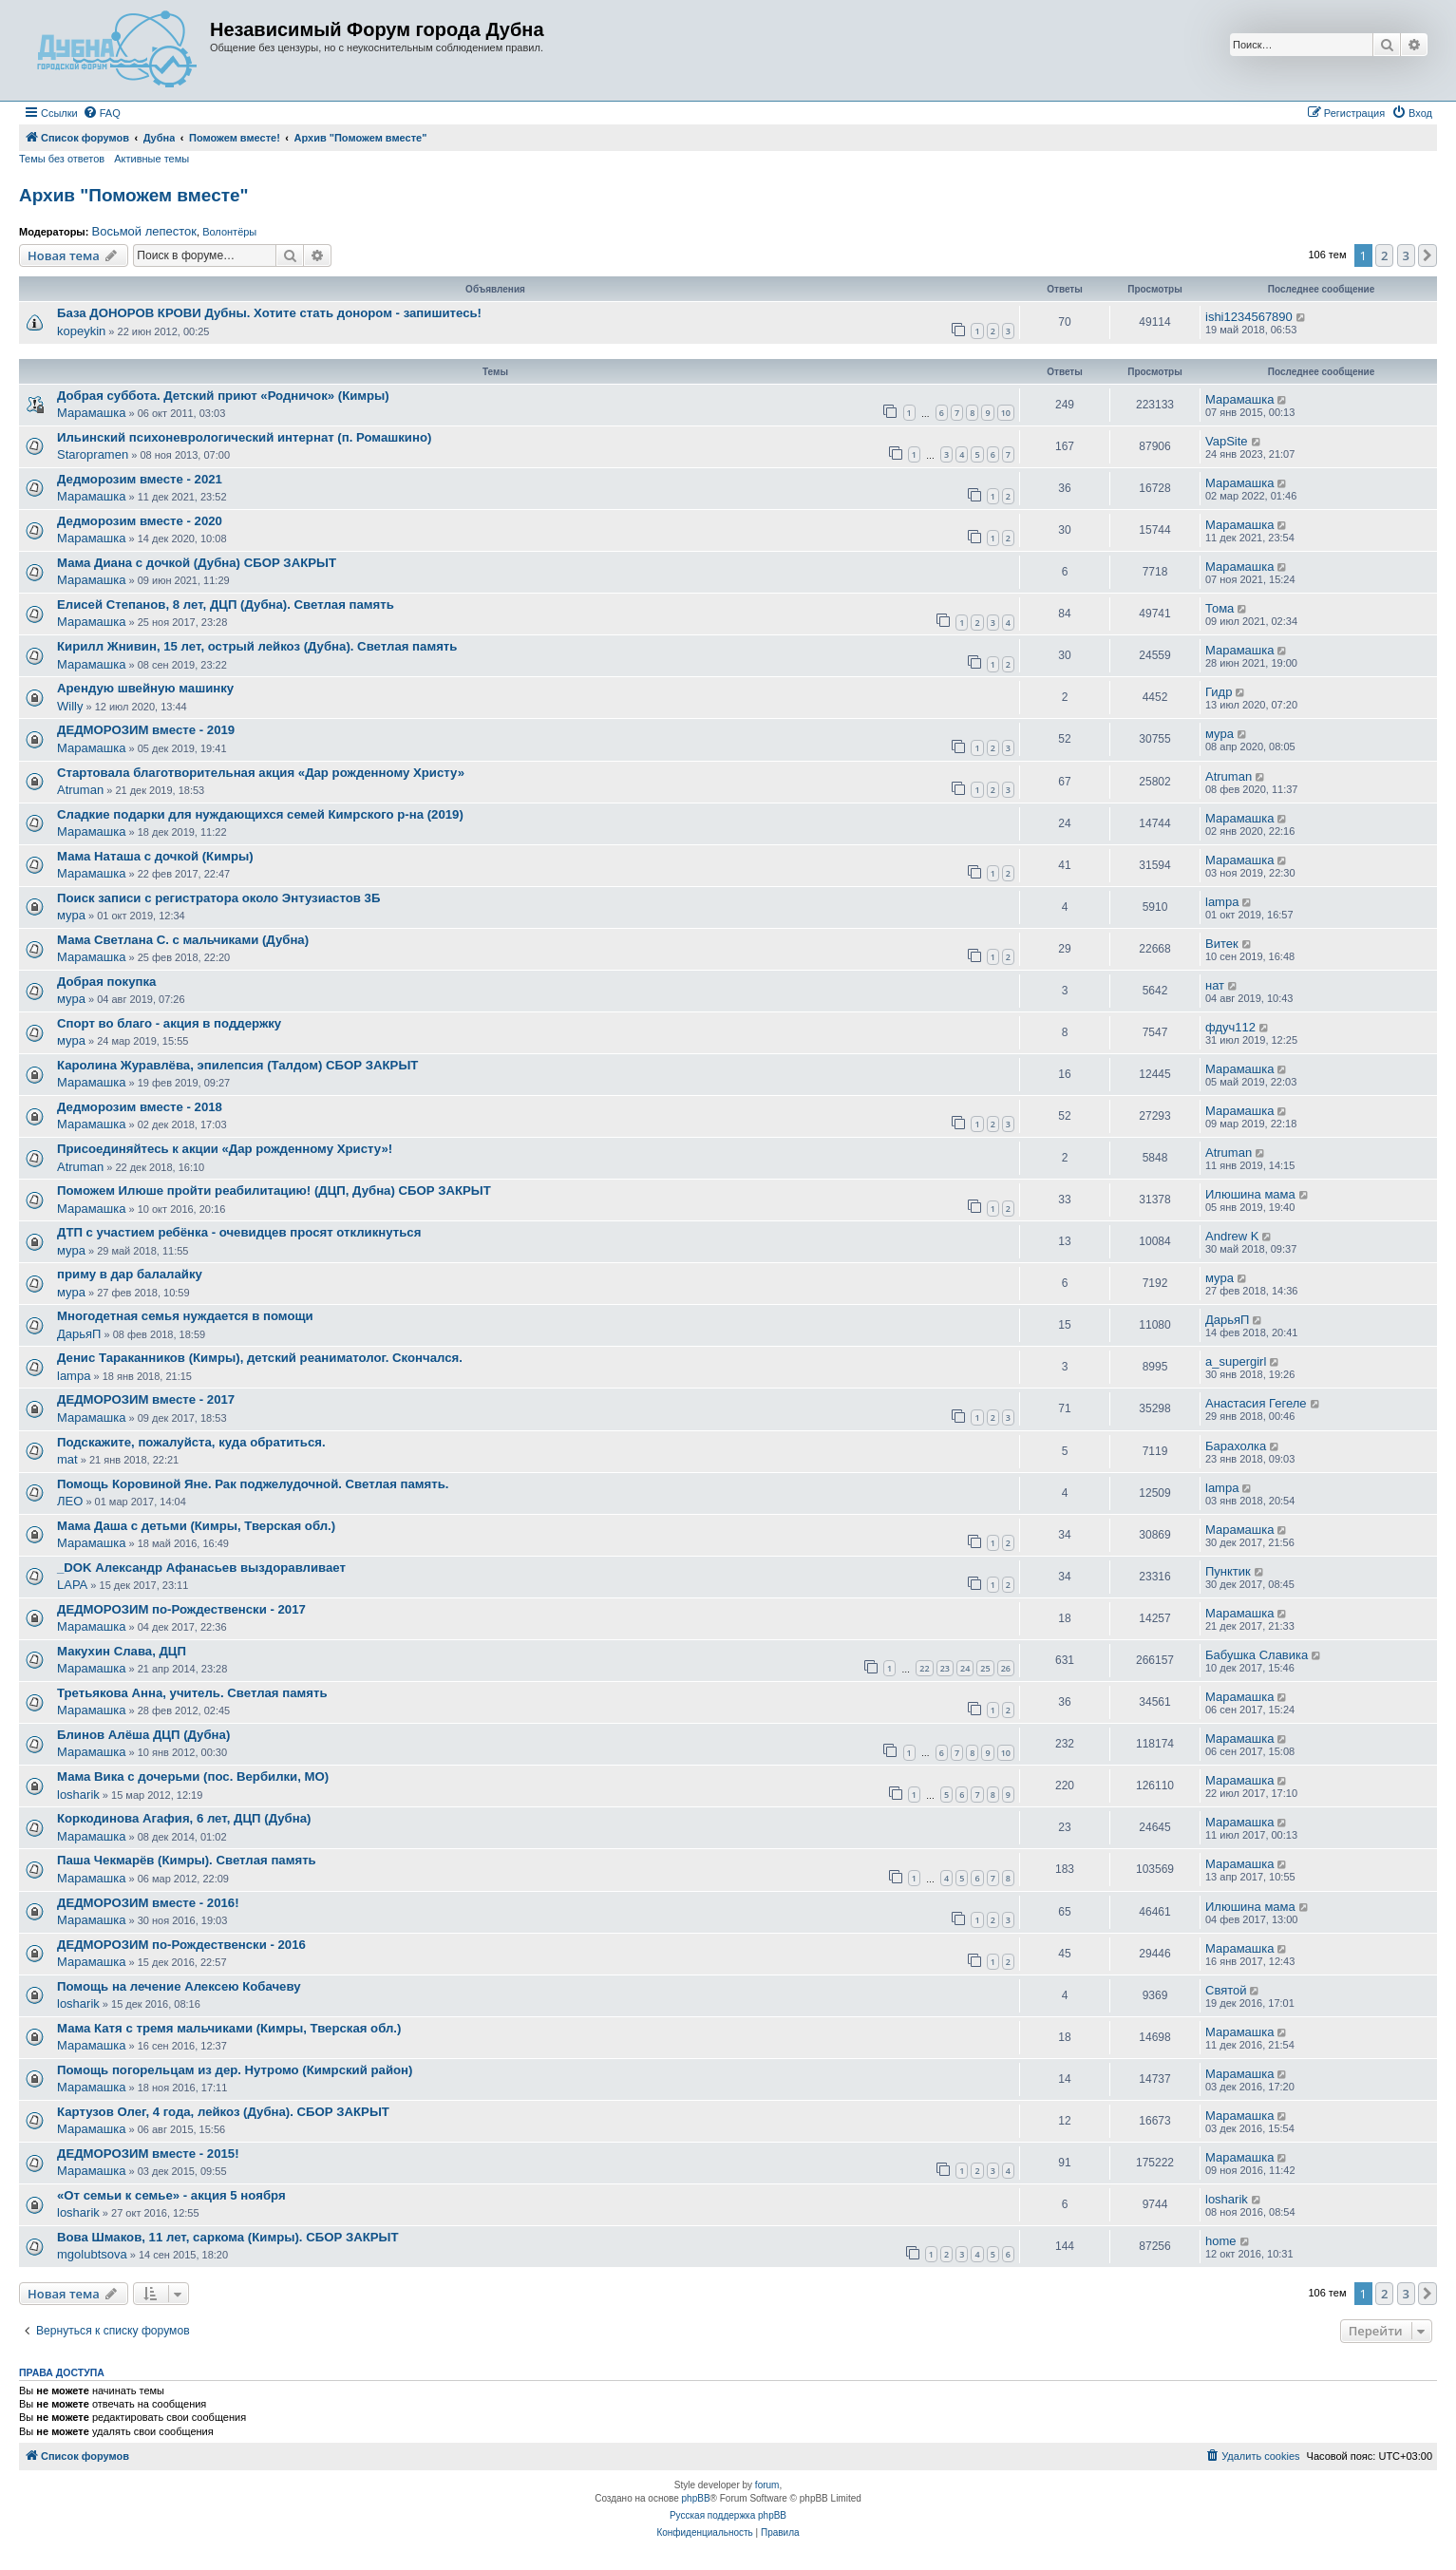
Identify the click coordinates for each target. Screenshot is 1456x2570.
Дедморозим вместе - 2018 (139, 1107)
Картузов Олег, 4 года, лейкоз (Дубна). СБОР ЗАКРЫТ (223, 2112)
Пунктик (1228, 1571)
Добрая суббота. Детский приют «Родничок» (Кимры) (223, 395)
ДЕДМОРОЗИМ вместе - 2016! (148, 1903)
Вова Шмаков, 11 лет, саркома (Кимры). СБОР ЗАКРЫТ (228, 2237)
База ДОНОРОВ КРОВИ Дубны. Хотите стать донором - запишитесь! (269, 313)
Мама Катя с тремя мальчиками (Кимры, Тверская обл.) (229, 2028)
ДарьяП (79, 1334)
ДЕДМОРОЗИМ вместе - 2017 (146, 1399)
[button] (1427, 255)
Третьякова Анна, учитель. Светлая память (192, 1693)
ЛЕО (70, 1501)
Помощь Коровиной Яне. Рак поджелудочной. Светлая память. (253, 1484)
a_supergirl (1235, 1361)
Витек (1222, 943)
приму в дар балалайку (129, 1274)
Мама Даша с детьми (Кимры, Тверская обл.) (196, 1526)
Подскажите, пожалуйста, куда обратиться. (191, 1442)
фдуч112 (1230, 1027)
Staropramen (92, 454)
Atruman (80, 790)
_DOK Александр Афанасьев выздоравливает (201, 1567)
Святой (1226, 1990)
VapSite (1226, 441)
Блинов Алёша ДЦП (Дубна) (143, 1735)
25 (985, 1668)
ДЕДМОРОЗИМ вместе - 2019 (146, 730)
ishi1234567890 (1249, 317)
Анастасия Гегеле (1256, 1403)
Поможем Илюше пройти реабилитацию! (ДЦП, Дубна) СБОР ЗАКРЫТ (274, 1190)
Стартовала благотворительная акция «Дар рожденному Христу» (260, 772)
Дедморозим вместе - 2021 (139, 479)
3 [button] (1406, 255)
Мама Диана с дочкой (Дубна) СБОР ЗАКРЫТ (196, 563)
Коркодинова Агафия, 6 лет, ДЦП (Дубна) (184, 1818)
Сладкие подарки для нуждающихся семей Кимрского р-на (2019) (260, 814)
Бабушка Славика (1256, 1655)
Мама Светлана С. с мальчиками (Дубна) (183, 940)
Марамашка (91, 413)
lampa (1222, 902)
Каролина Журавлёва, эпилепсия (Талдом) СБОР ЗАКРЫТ (237, 1065)
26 (1006, 1668)
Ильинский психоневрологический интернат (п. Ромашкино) (244, 437)
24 (965, 1668)
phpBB (696, 2498)
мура (1219, 734)
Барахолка (1235, 1446)
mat (67, 1459)
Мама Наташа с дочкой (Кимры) (155, 856)
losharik (78, 1794)
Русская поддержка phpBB (728, 2515)
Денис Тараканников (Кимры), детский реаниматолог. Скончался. (260, 1358)
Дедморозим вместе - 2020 (139, 521)
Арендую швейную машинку (145, 688)
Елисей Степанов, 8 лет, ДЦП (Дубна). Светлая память (225, 604)
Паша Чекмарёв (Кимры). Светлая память (186, 1860)
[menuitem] (102, 113)
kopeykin (81, 331)
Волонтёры (229, 231)
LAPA (72, 1585)
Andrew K (1231, 1236)
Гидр (1218, 692)
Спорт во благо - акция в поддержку (169, 1023)
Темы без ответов (61, 158)
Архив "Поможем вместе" (134, 195)
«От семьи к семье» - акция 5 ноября (171, 2195)
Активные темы (151, 158)
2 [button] (1384, 255)
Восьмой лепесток (144, 231)
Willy (70, 706)
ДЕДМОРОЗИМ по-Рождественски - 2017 (181, 1609)
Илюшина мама (1250, 1194)
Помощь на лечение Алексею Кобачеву (179, 1986)
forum (767, 2485)
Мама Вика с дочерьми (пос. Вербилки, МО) (193, 1776)
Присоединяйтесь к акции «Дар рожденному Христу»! (224, 1149)
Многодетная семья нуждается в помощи (185, 1316)
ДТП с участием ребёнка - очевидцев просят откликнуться (239, 1232)
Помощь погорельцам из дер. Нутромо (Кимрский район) (234, 2070)
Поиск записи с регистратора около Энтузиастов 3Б (218, 898)
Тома (1219, 608)
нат (1214, 985)
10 (1006, 412)
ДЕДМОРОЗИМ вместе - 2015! (148, 2153)
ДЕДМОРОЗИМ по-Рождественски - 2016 (181, 1944)
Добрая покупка (106, 981)
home (1221, 2241)
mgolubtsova (92, 2254)
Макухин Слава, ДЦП (121, 1651)
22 (924, 1668)
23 (945, 1668)
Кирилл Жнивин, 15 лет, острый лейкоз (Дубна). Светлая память (257, 646)
